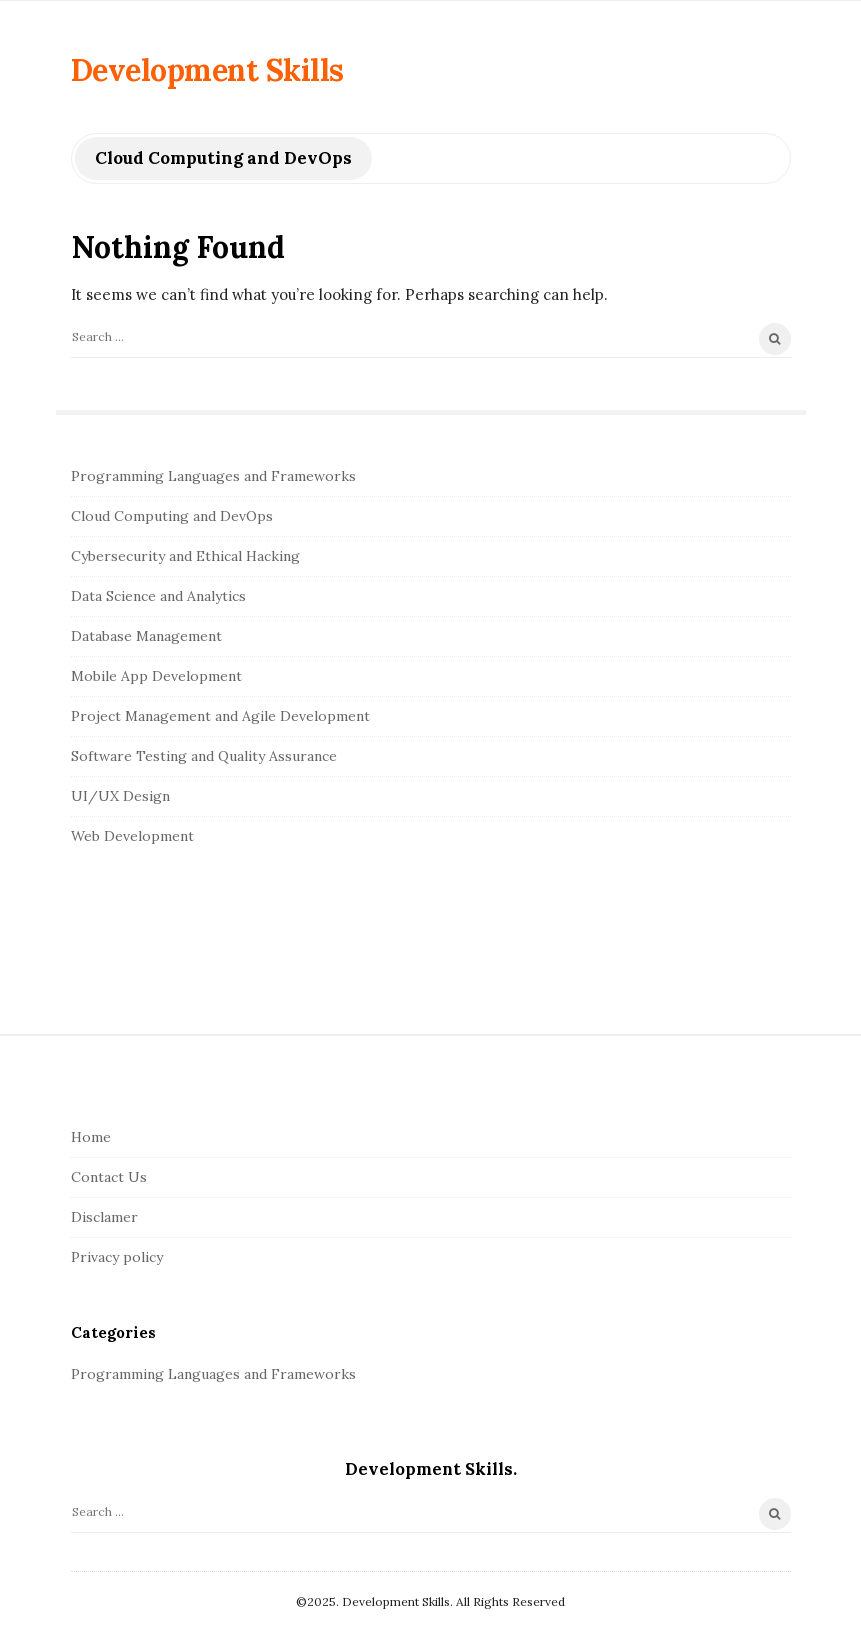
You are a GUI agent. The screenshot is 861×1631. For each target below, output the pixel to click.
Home (91, 1137)
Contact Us (109, 1177)
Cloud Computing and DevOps (172, 516)
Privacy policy (117, 1257)
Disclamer (104, 1217)
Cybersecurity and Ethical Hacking (185, 556)
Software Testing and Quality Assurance (204, 756)
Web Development (132, 836)
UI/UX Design (120, 796)
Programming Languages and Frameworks (213, 476)
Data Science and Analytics (158, 596)
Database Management (146, 636)
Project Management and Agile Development (220, 716)
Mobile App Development (156, 676)
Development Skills (207, 70)
